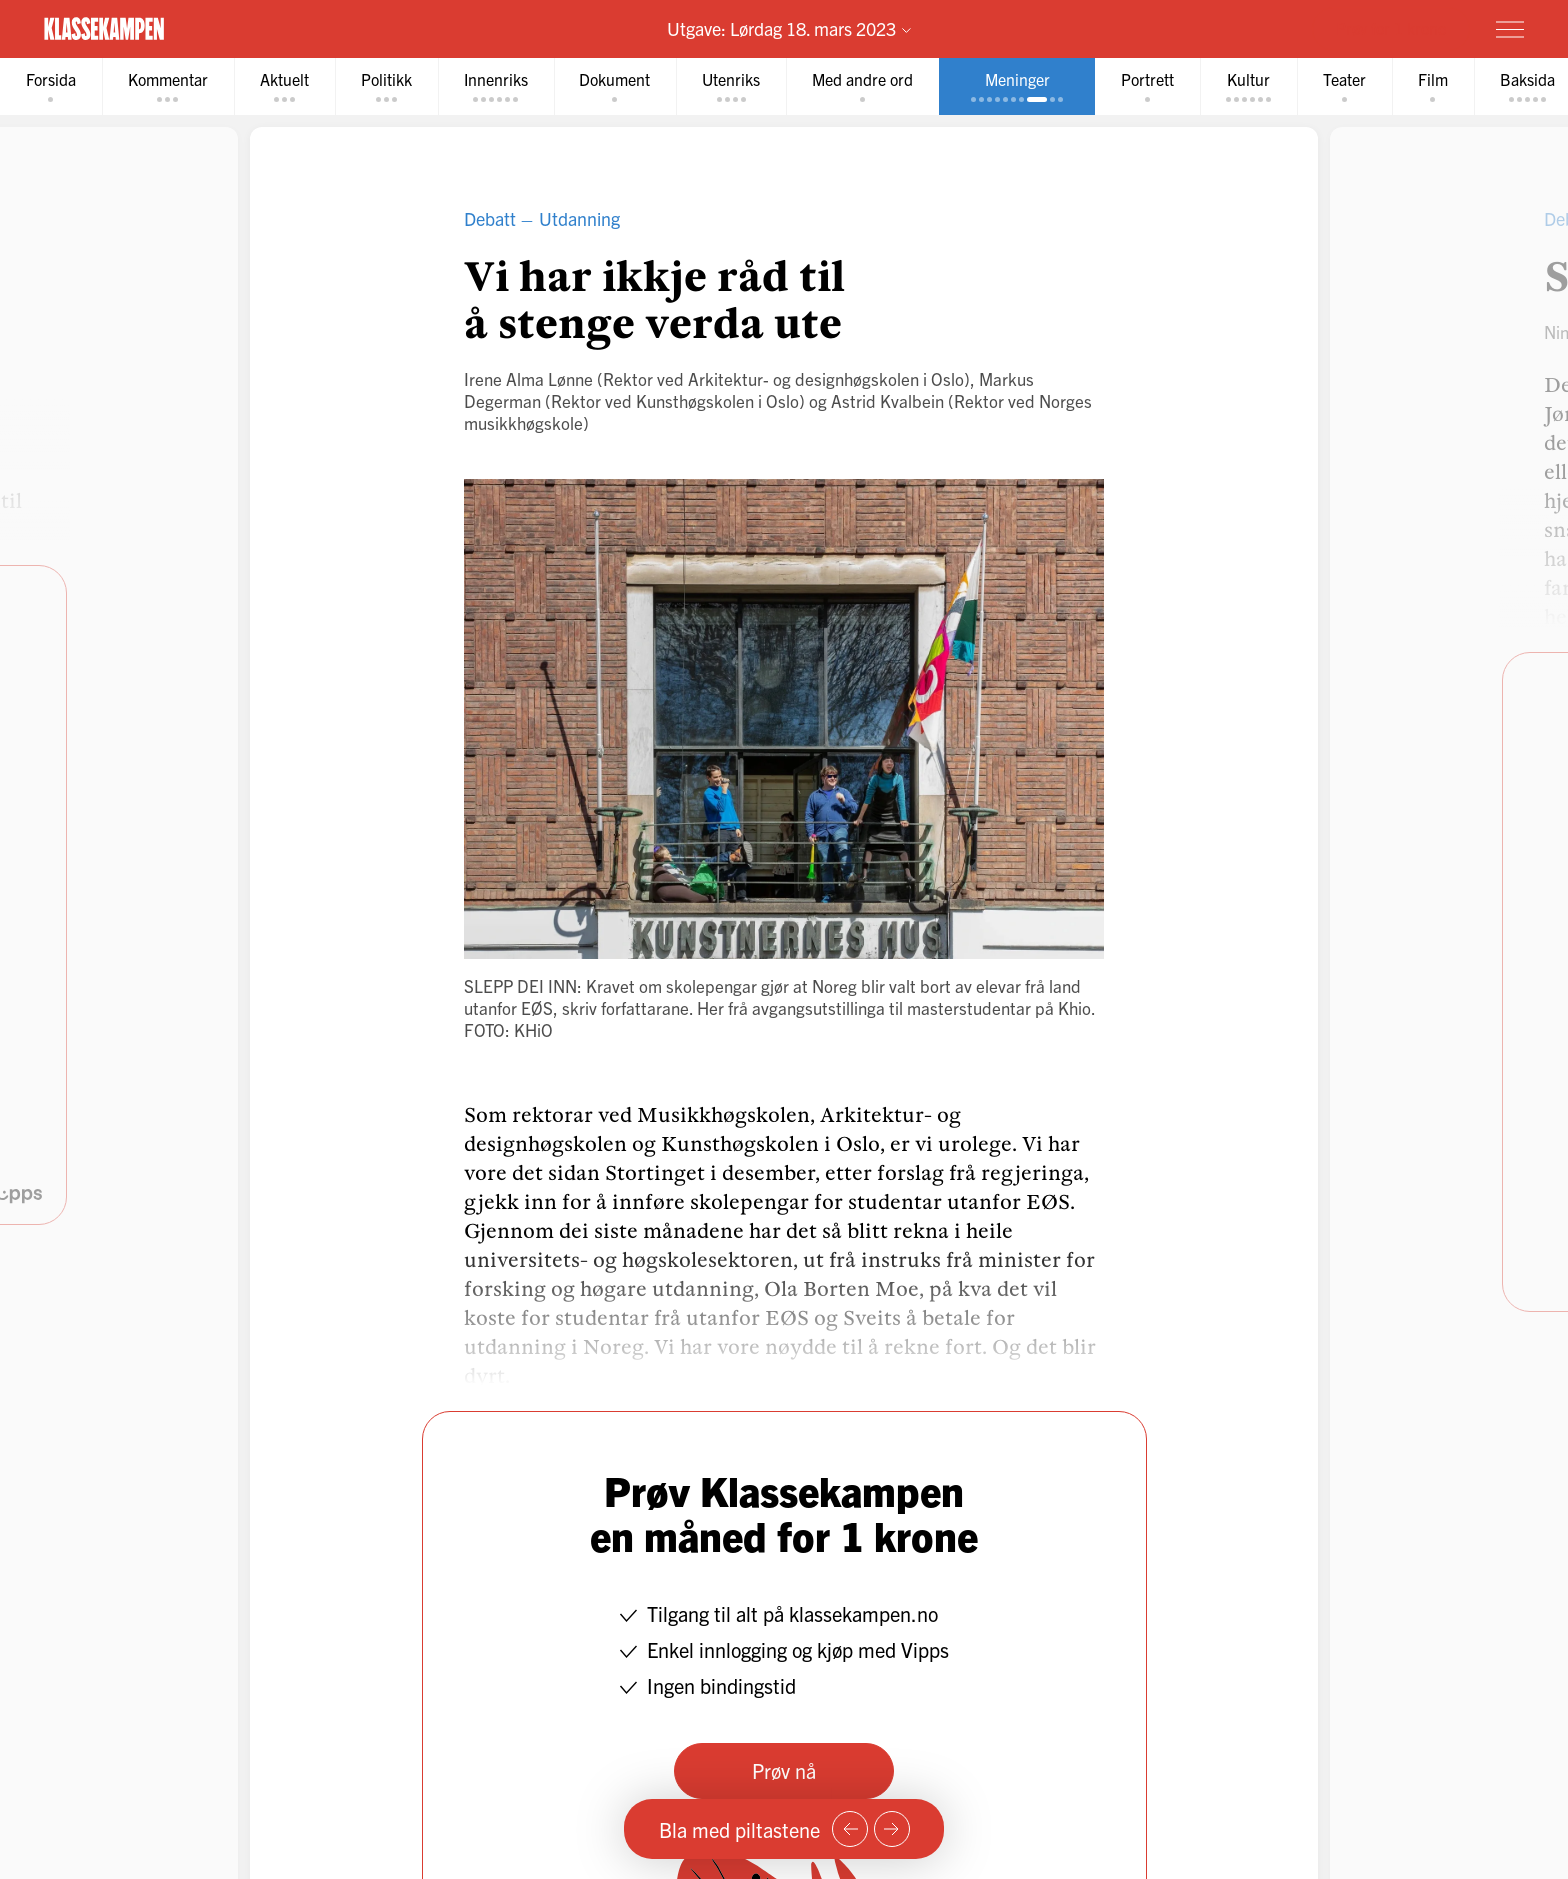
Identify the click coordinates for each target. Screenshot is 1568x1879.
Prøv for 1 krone (1391, 28)
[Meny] (1510, 29)
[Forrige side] (850, 1829)
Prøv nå (784, 1770)
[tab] (51, 86)
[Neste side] (892, 1829)
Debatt (490, 218)
